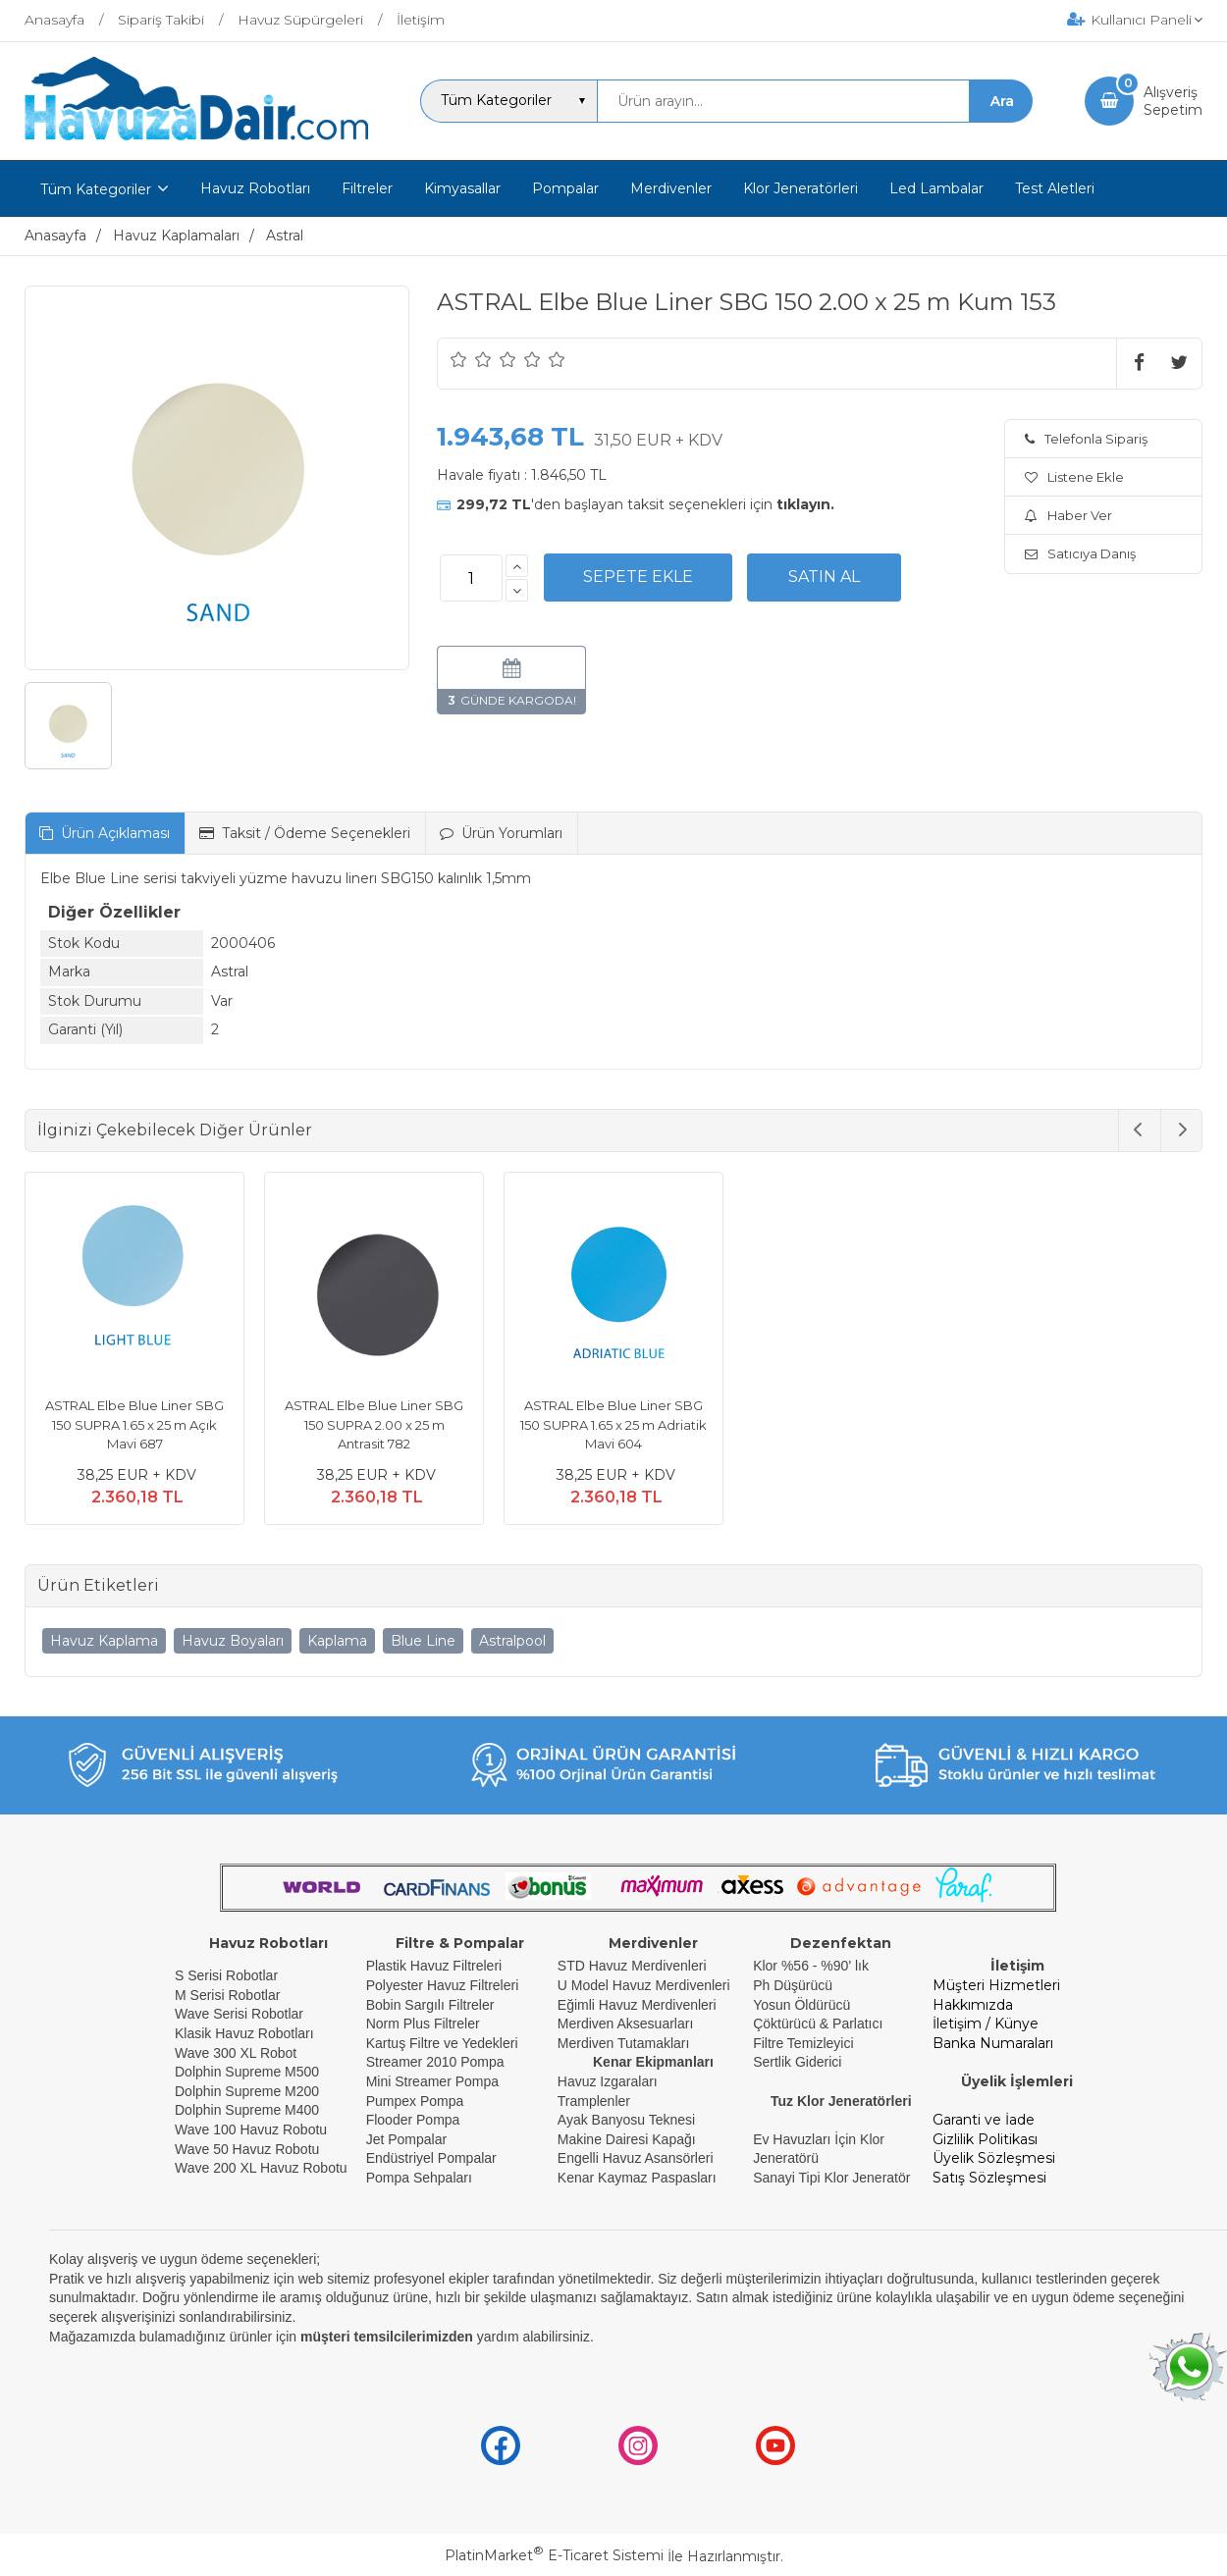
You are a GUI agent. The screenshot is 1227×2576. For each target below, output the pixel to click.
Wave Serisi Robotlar (239, 2014)
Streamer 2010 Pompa (435, 2062)
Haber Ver (1068, 515)
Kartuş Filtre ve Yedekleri (442, 2043)
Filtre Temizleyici (803, 2043)
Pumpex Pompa (415, 2101)
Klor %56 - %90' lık (811, 1965)
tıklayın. (805, 504)
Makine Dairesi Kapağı (627, 2139)
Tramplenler (594, 2101)
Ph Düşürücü (792, 1985)
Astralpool (512, 1641)
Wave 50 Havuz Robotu (249, 2149)
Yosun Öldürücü (801, 2005)
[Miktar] (471, 578)
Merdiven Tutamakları (624, 2043)
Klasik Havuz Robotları (244, 2033)
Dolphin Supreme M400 (247, 2110)
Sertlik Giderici (797, 2062)
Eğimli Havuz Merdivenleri (637, 2005)
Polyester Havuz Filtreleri (442, 1985)
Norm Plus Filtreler (423, 2023)
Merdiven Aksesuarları (626, 2023)
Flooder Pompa (413, 2120)
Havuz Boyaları (233, 1641)
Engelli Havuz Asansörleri (636, 2158)
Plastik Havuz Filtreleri (434, 1965)
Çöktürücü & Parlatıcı (817, 2023)
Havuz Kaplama (104, 1641)
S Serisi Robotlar (226, 1975)
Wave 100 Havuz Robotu (253, 2129)
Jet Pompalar (406, 2139)
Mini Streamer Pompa (432, 2081)
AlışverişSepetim (1173, 101)
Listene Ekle (1074, 477)
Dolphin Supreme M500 (247, 2071)
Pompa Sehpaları (419, 2177)
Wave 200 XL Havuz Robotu (263, 2168)
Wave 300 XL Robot (235, 2053)
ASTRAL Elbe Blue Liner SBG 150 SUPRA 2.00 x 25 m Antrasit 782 (374, 1424)
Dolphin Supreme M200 (249, 2091)
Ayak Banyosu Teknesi (626, 2120)
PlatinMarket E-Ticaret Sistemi (554, 2555)
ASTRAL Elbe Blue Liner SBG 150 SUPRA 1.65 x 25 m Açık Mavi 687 (134, 1424)
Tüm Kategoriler (95, 189)
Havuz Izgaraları (608, 2081)
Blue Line (423, 1641)
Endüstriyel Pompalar (431, 2158)
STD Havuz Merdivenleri (632, 1965)
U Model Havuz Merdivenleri (644, 1985)
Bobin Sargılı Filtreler (430, 2005)
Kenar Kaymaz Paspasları (637, 2177)
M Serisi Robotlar (227, 1995)
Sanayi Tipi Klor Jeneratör (831, 2177)
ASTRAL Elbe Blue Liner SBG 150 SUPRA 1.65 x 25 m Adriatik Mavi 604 (613, 1424)
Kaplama (337, 1641)
